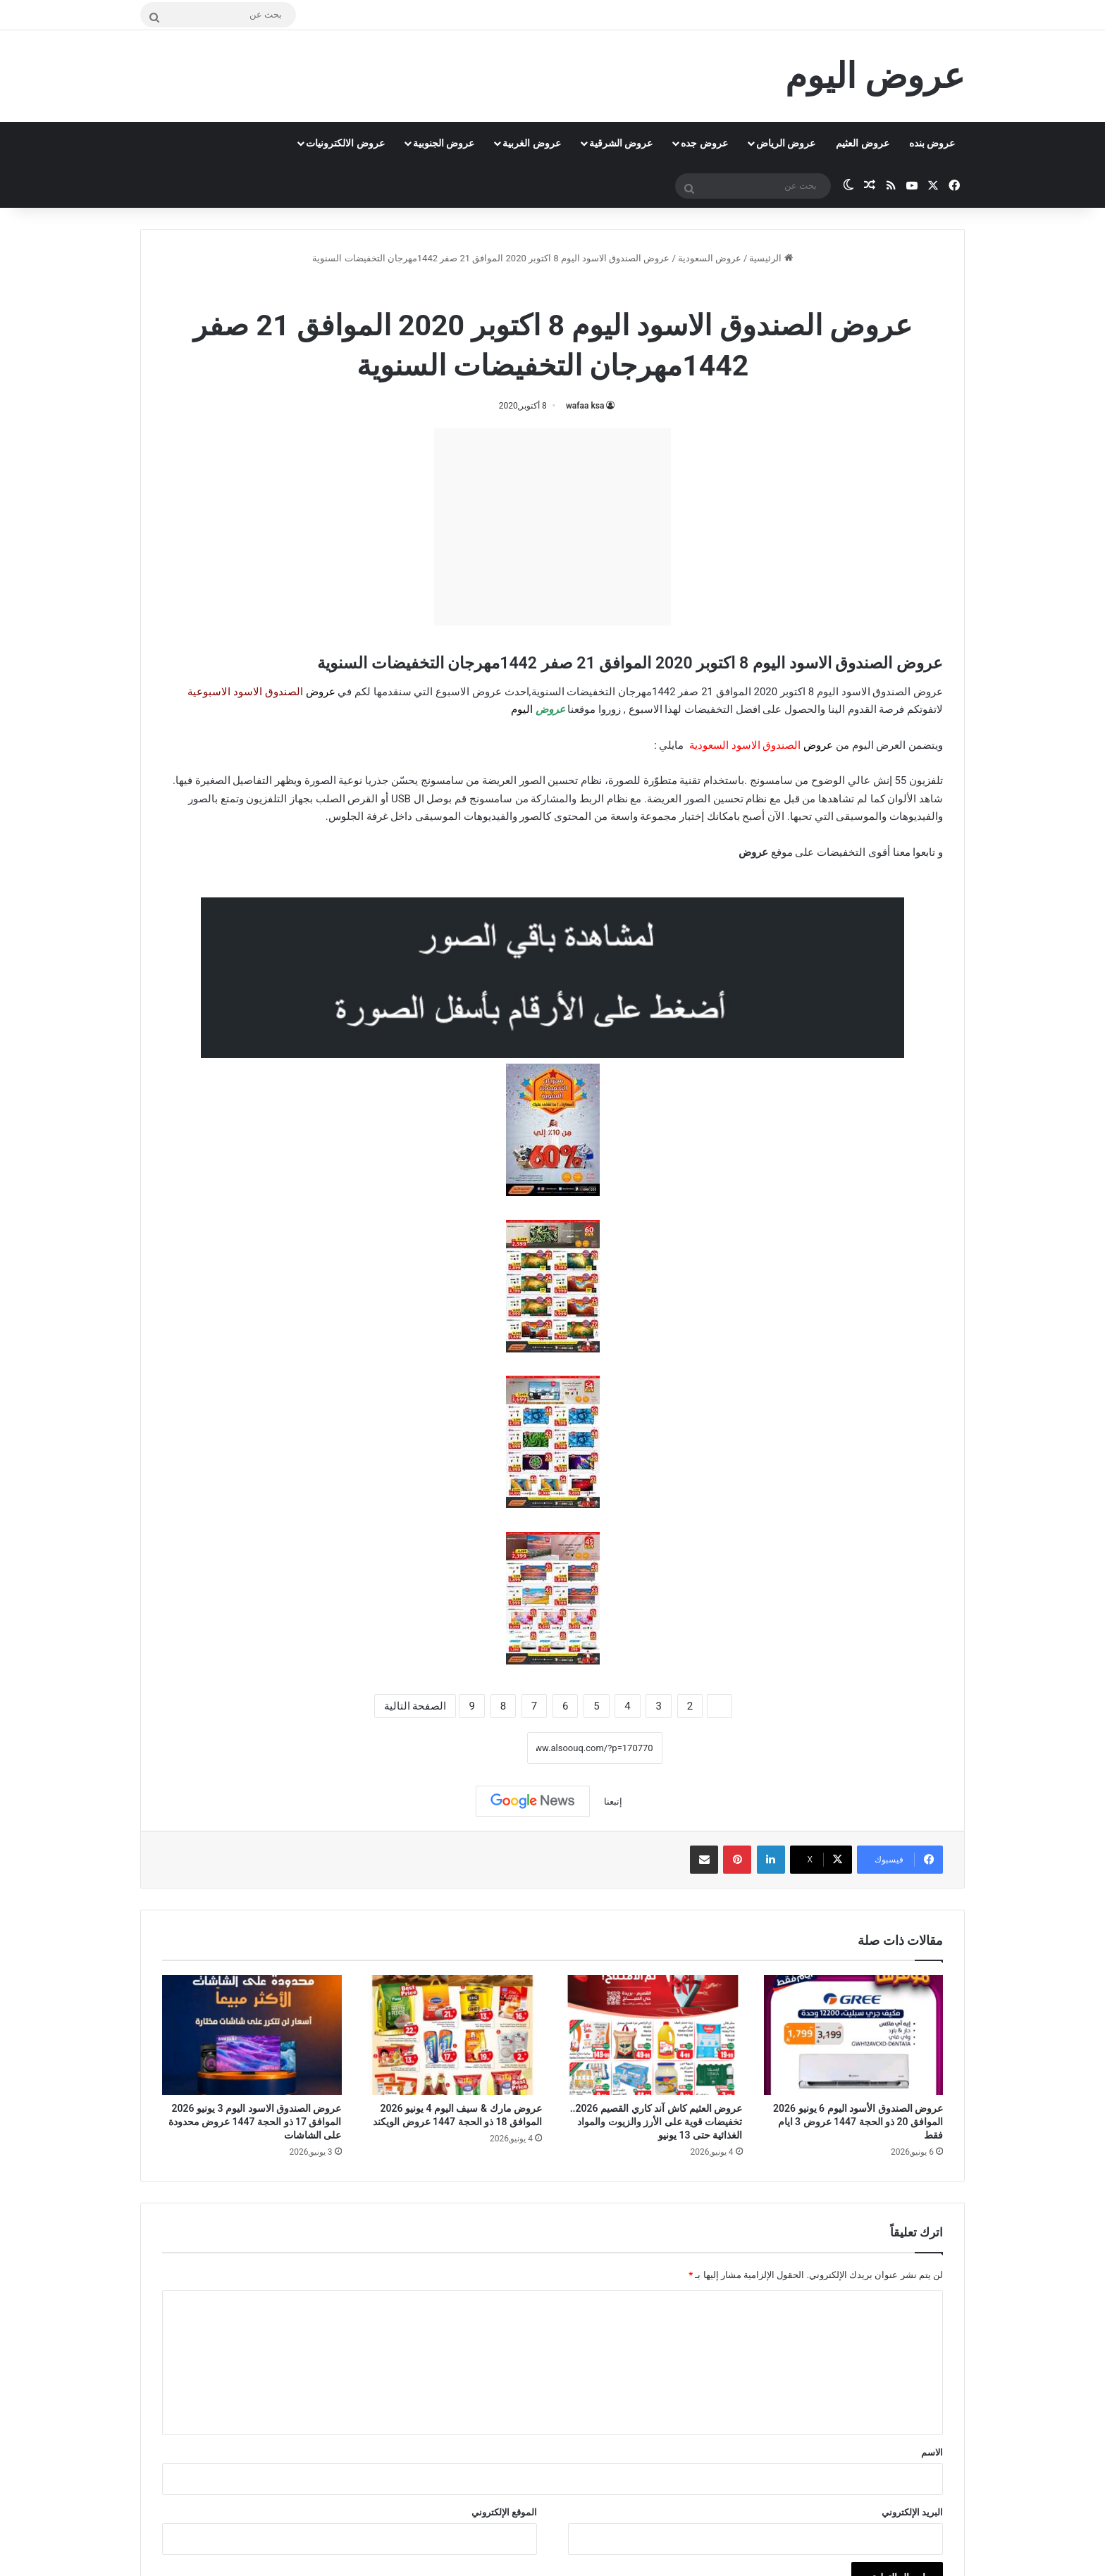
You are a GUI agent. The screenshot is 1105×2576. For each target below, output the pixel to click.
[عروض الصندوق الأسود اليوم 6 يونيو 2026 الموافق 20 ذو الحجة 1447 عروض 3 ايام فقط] (854, 2035)
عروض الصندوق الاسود (513, 288)
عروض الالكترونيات (345, 143)
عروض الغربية (531, 143)
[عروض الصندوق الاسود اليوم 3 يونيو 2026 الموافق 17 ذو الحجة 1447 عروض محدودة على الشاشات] (252, 2035)
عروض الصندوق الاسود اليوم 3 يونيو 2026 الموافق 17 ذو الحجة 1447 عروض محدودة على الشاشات (255, 2122)
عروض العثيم (862, 143)
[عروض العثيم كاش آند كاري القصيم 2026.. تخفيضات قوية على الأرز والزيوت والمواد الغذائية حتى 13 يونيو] (653, 2035)
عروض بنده (932, 143)
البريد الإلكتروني (912, 2512)
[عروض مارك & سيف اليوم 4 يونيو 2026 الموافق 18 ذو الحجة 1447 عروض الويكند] (453, 2035)
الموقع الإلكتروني (504, 2512)
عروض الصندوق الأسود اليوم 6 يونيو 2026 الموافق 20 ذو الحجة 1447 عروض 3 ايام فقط (858, 2122)
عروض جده (704, 143)
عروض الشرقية (621, 143)
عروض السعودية (709, 258)
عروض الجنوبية (443, 143)
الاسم (932, 2452)
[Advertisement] (552, 527)
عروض (753, 852)
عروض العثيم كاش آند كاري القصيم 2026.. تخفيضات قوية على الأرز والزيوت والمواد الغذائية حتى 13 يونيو (656, 2122)
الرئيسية (770, 258)
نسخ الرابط (483, 1748)
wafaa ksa (585, 406)
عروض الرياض (785, 143)
